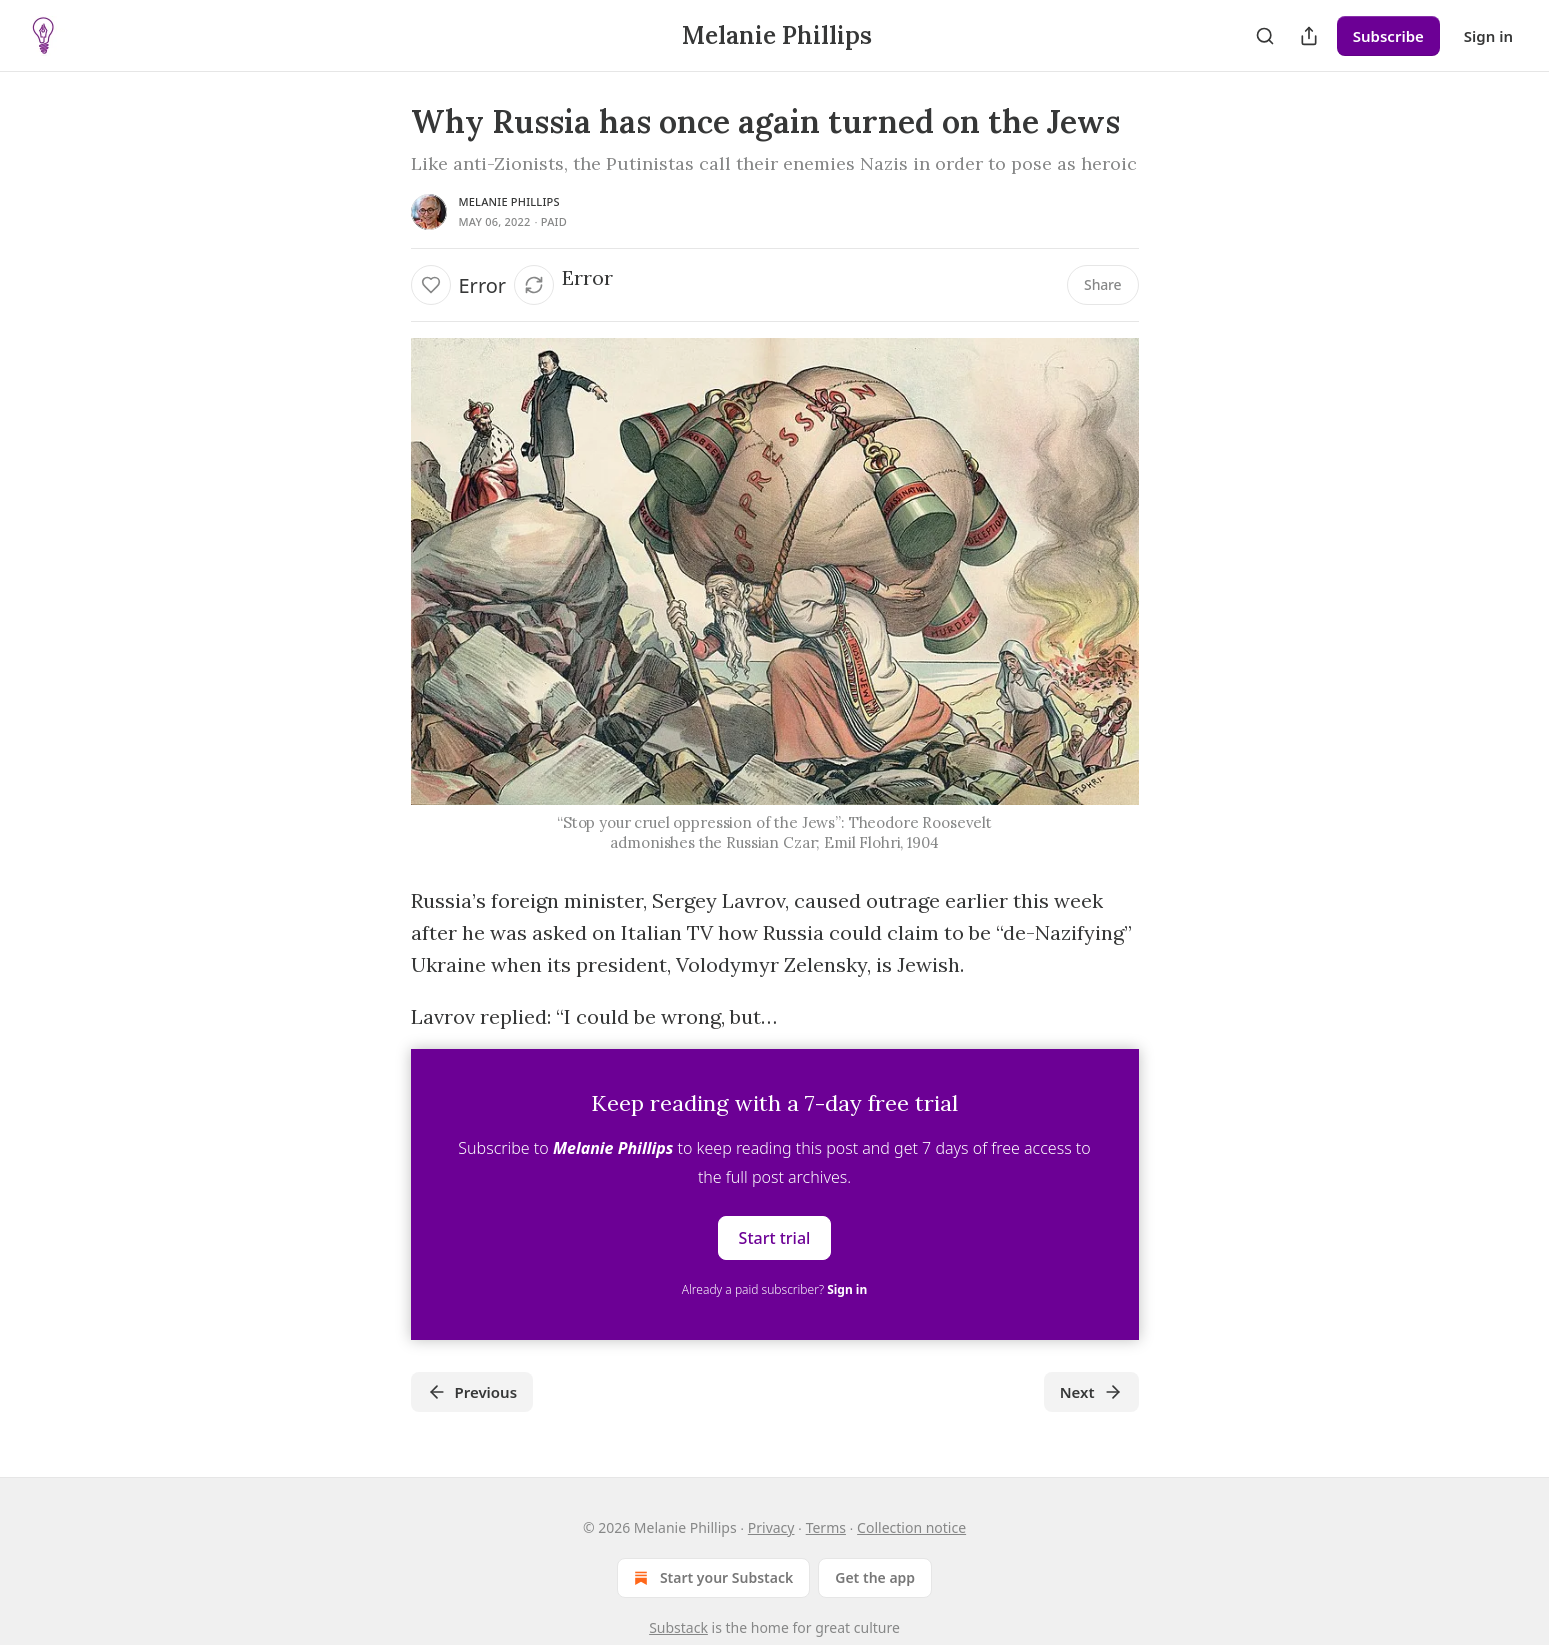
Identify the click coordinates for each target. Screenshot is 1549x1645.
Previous (472, 1392)
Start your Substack (711, 1578)
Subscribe (1388, 36)
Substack (678, 1627)
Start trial (775, 1238)
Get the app (875, 1577)
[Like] (431, 285)
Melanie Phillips (509, 201)
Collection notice (911, 1527)
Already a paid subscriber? (774, 1289)
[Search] (1265, 36)
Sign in (1488, 36)
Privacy (771, 1527)
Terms (826, 1527)
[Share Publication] (1309, 36)
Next (1091, 1392)
